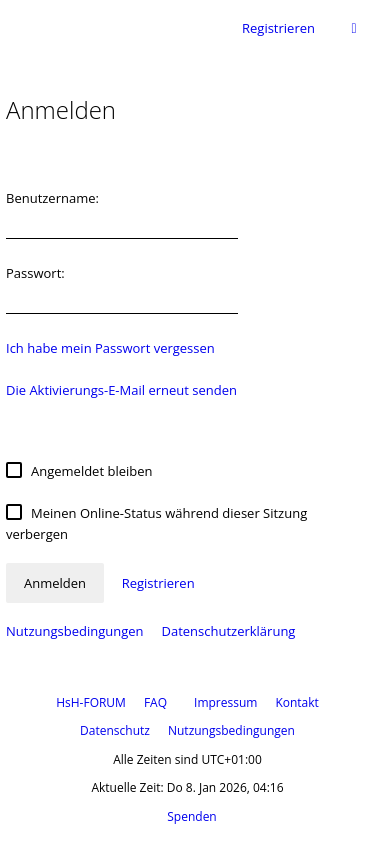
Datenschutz (115, 730)
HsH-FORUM (91, 702)
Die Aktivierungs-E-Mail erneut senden (121, 390)
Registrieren (278, 28)
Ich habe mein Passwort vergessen (110, 348)
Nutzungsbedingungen (74, 631)
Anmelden (55, 583)
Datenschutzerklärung (228, 631)
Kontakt (296, 702)
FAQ (155, 702)
